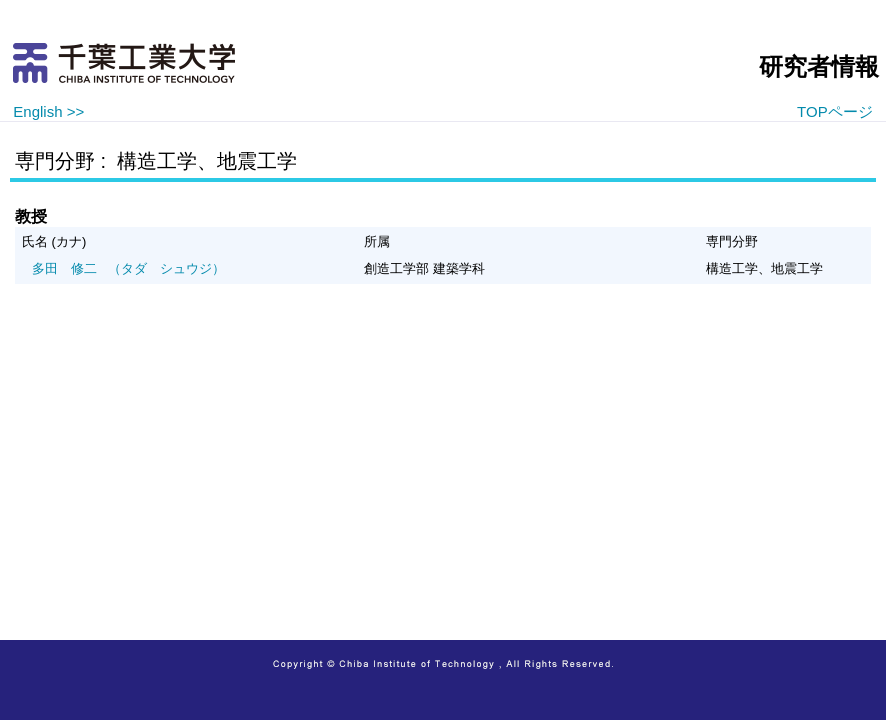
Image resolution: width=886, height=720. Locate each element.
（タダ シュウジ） (128, 268)
